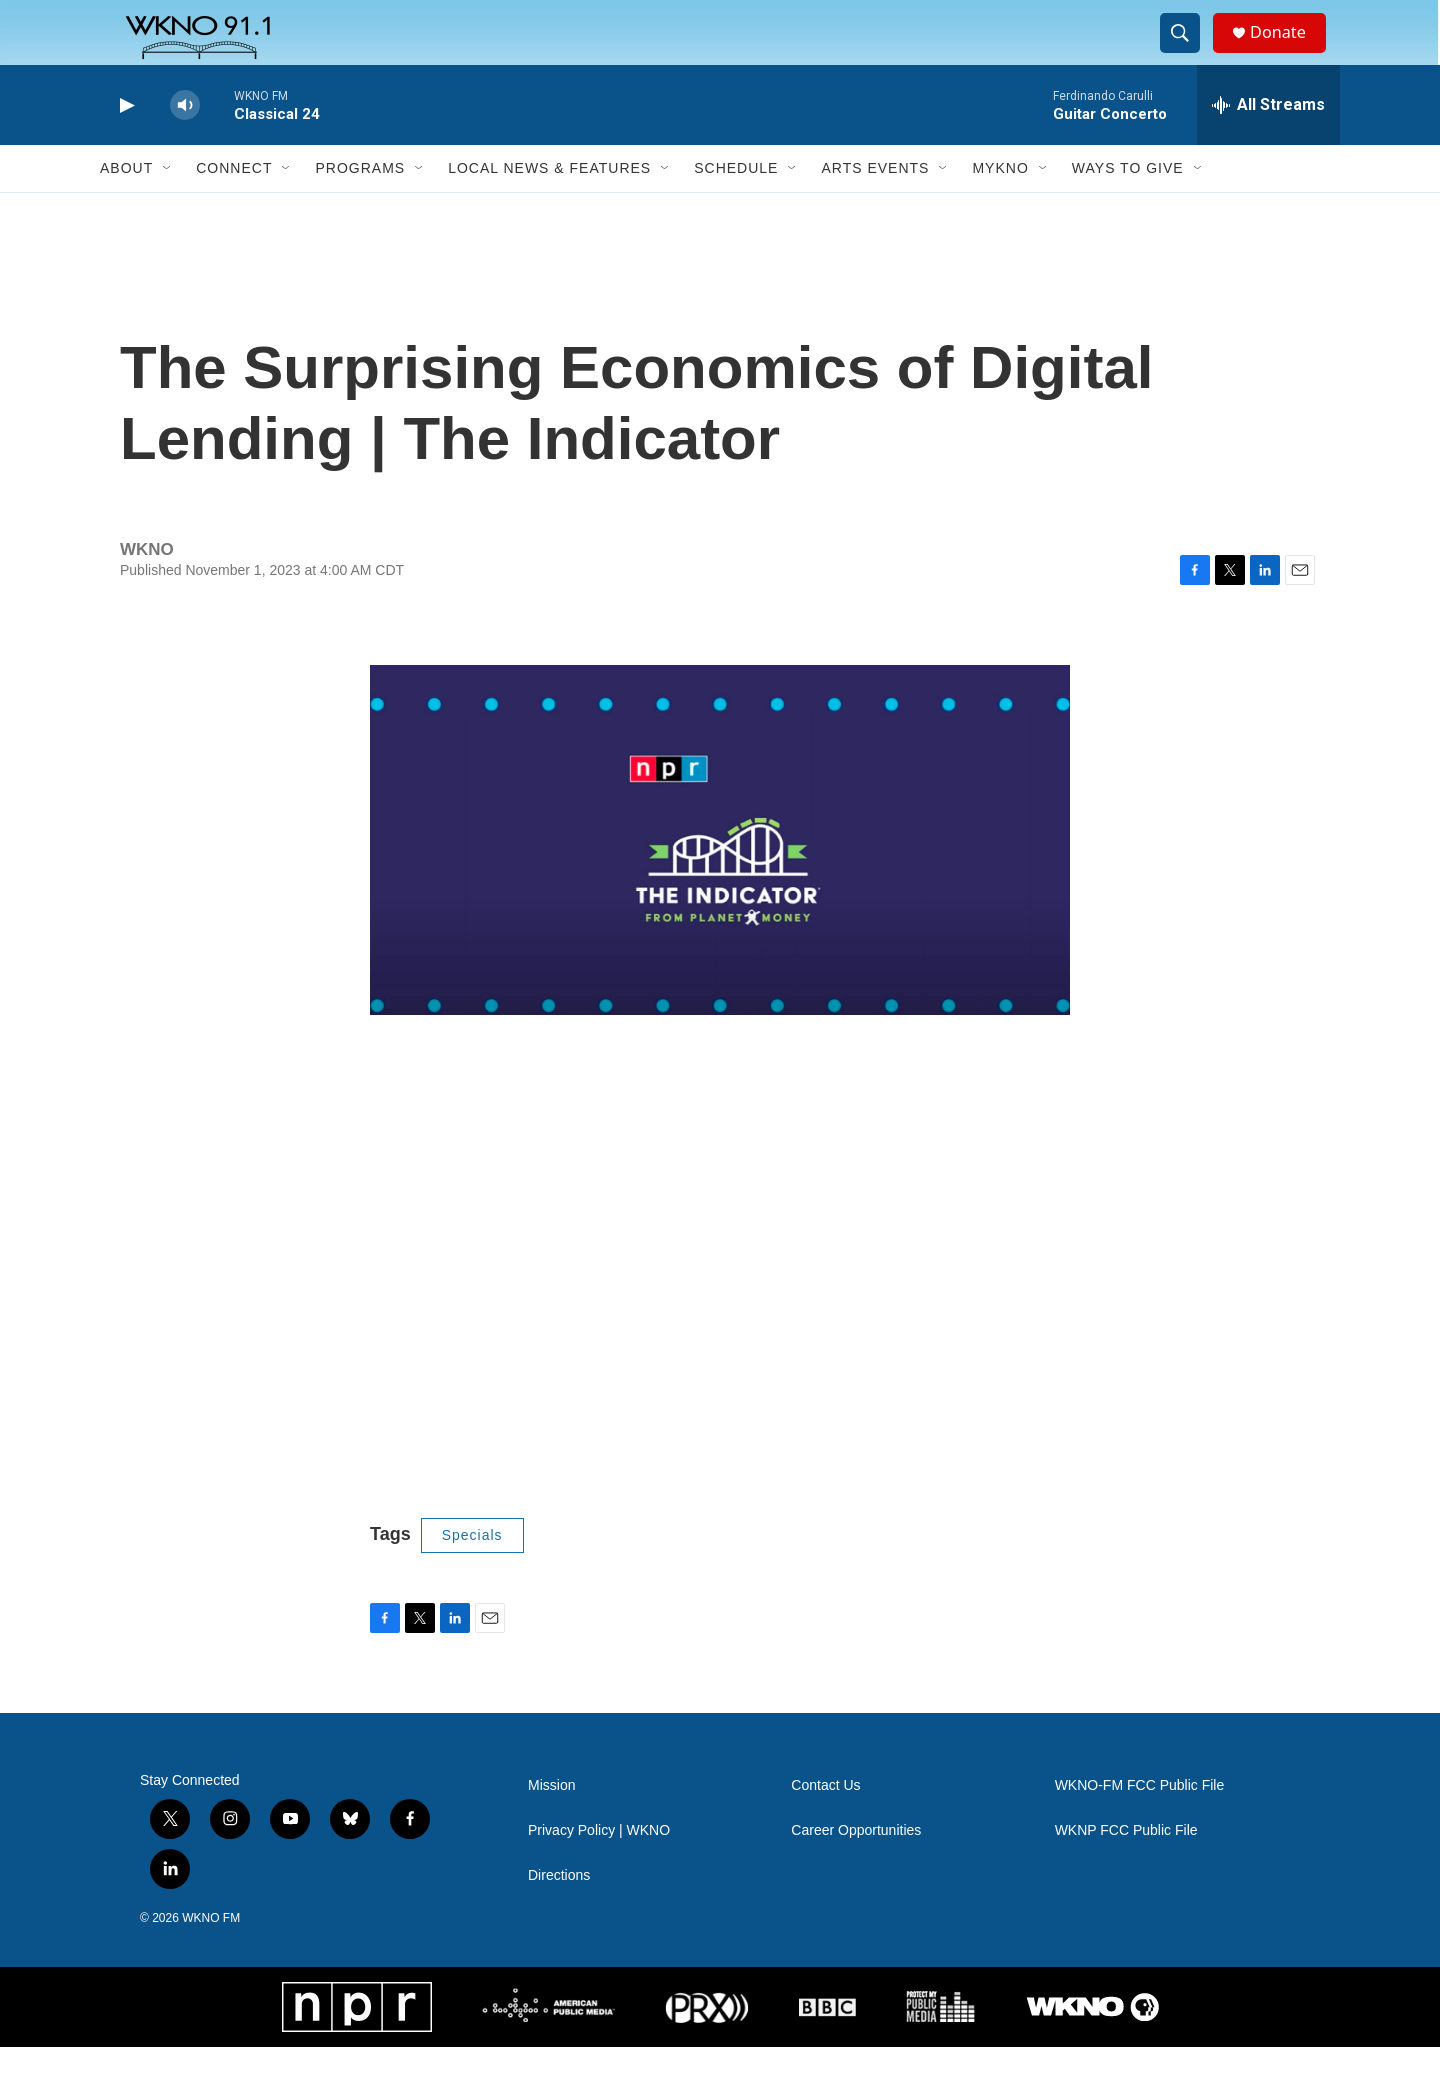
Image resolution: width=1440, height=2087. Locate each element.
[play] (125, 145)
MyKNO (1000, 208)
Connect (234, 208)
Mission (551, 1825)
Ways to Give (1128, 208)
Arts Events (875, 208)
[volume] (185, 145)
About (126, 208)
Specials (472, 1575)
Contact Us (825, 1825)
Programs (360, 208)
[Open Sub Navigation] (168, 208)
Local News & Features (549, 208)
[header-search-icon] (1188, 53)
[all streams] (1268, 145)
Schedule (736, 208)
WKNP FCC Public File (1126, 1870)
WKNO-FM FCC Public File (1140, 1825)
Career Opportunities (856, 1870)
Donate (1289, 52)
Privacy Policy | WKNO (599, 1870)
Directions (559, 1915)
